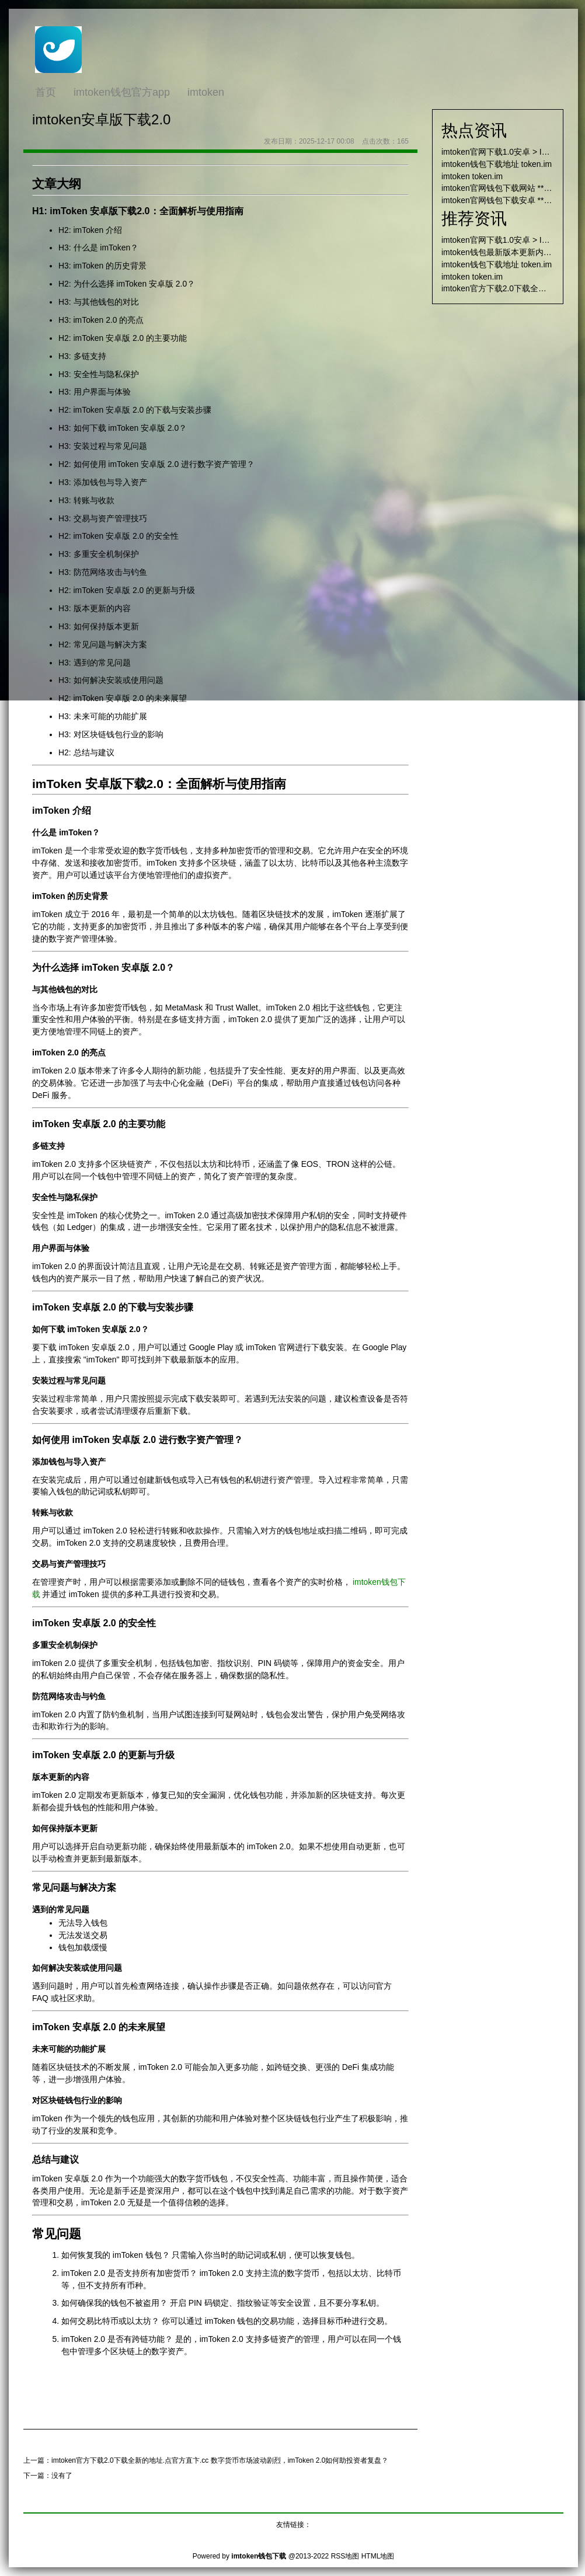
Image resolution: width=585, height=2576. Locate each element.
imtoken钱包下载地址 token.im (496, 164)
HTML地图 (378, 2556)
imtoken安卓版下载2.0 (101, 119)
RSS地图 (345, 2556)
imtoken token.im (472, 176)
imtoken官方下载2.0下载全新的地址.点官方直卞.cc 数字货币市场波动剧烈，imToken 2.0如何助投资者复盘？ (219, 2460)
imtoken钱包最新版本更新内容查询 (504, 252)
